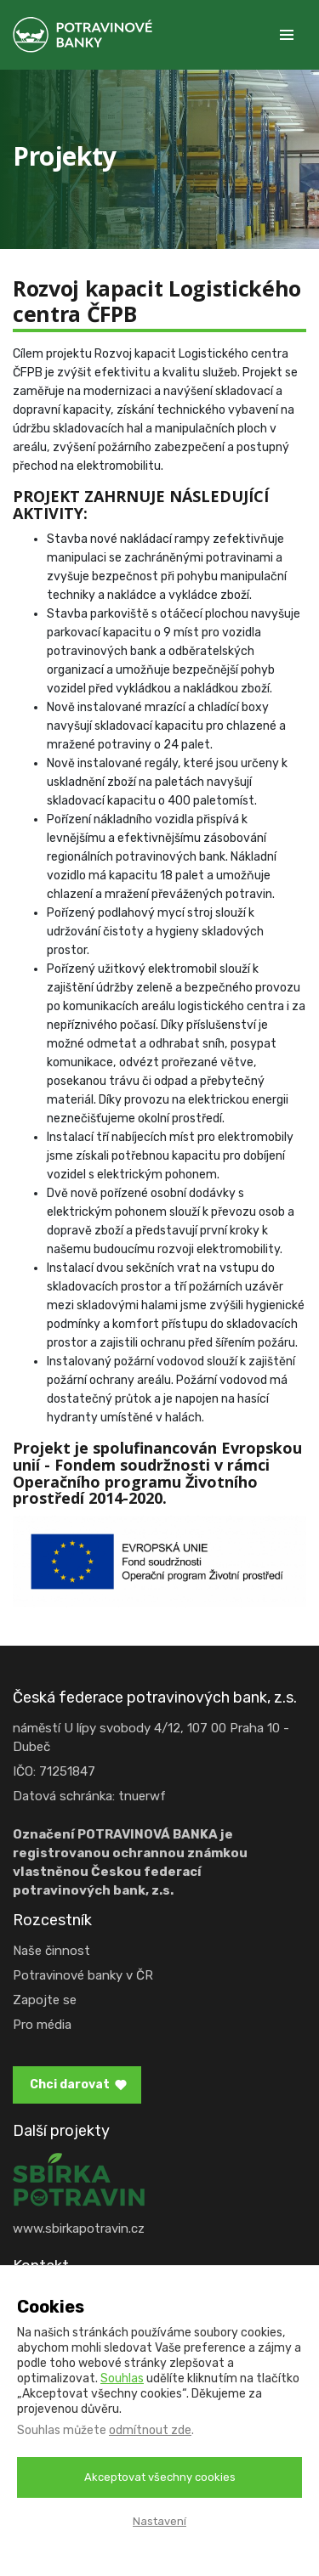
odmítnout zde (150, 2430)
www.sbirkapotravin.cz (79, 2228)
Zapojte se (45, 2000)
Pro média (42, 2024)
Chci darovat (70, 2084)
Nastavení (159, 2521)
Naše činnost (51, 1950)
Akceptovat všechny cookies (160, 2477)
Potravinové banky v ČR (83, 1975)
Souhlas (122, 2378)
